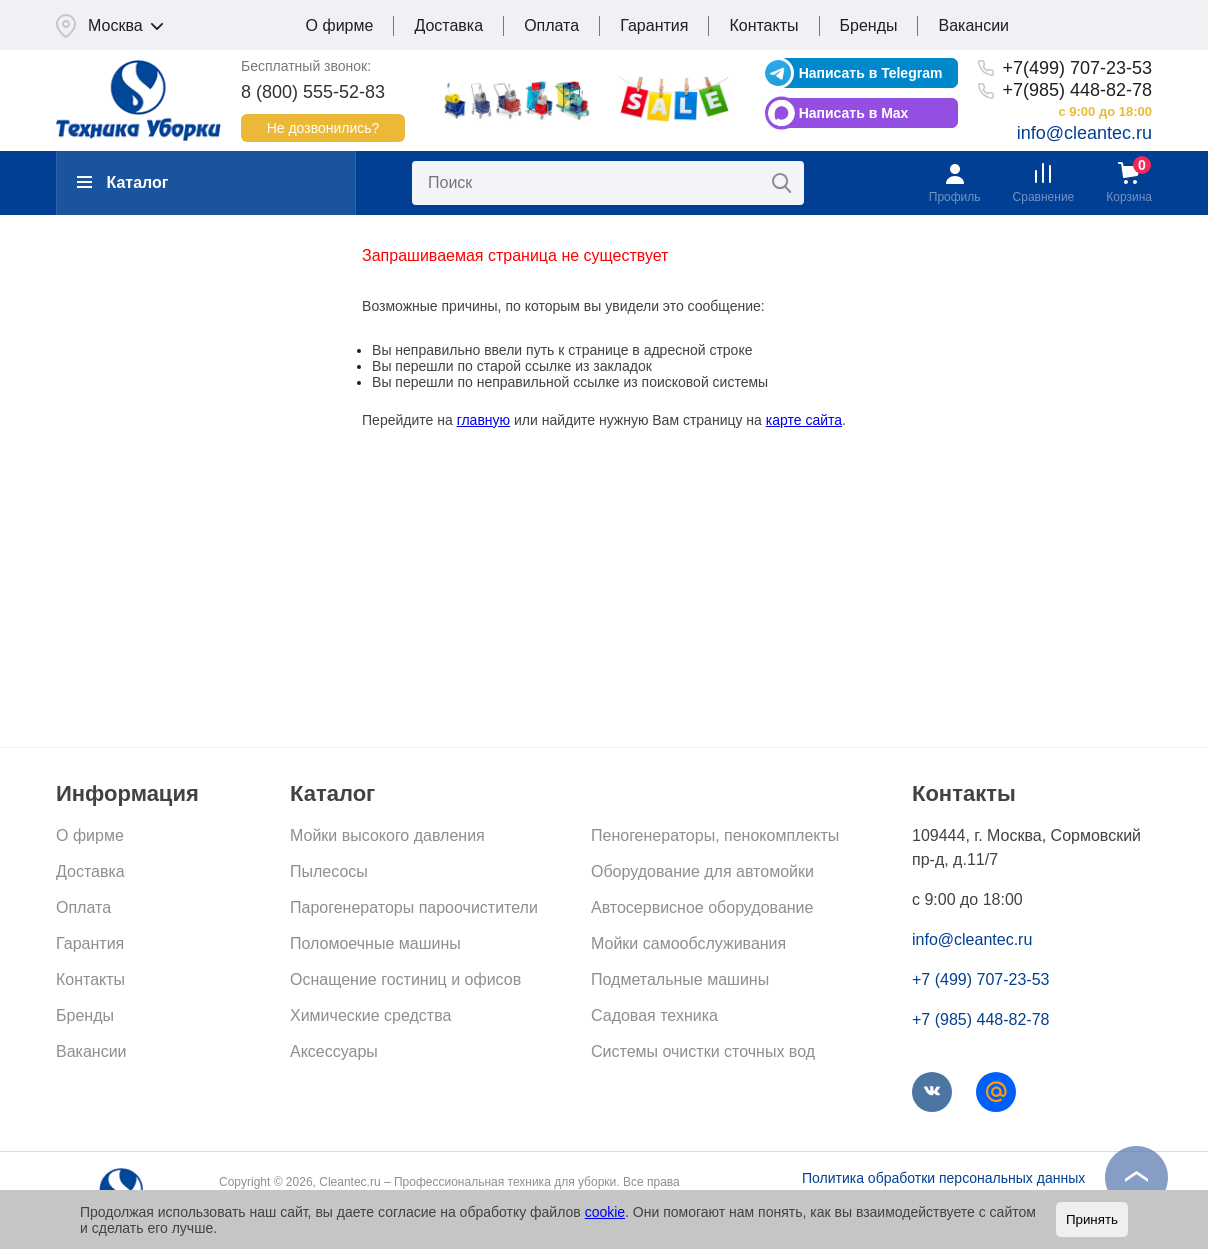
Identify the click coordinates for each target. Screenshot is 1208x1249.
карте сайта (804, 420)
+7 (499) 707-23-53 (980, 979)
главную (483, 420)
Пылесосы (329, 871)
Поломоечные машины (375, 943)
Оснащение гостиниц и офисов (405, 979)
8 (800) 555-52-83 (313, 92)
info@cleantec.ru (1084, 133)
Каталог (122, 182)
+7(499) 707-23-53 (1077, 68)
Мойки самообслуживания (688, 943)
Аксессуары (334, 1051)
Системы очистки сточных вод (703, 1051)
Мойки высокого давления (387, 835)
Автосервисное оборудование (702, 907)
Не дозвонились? (323, 128)
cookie (605, 1212)
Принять (1092, 1219)
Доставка (448, 25)
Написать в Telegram (871, 73)
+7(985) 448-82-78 (1077, 90)
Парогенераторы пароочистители (414, 907)
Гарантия (654, 25)
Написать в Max (854, 113)
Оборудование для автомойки (702, 871)
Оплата (551, 25)
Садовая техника (654, 1015)
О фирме (340, 25)
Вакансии (973, 25)
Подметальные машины (680, 979)
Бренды (869, 25)
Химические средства (370, 1015)
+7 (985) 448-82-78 (980, 1019)
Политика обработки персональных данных (943, 1178)
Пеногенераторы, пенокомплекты (715, 835)
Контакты (763, 25)
